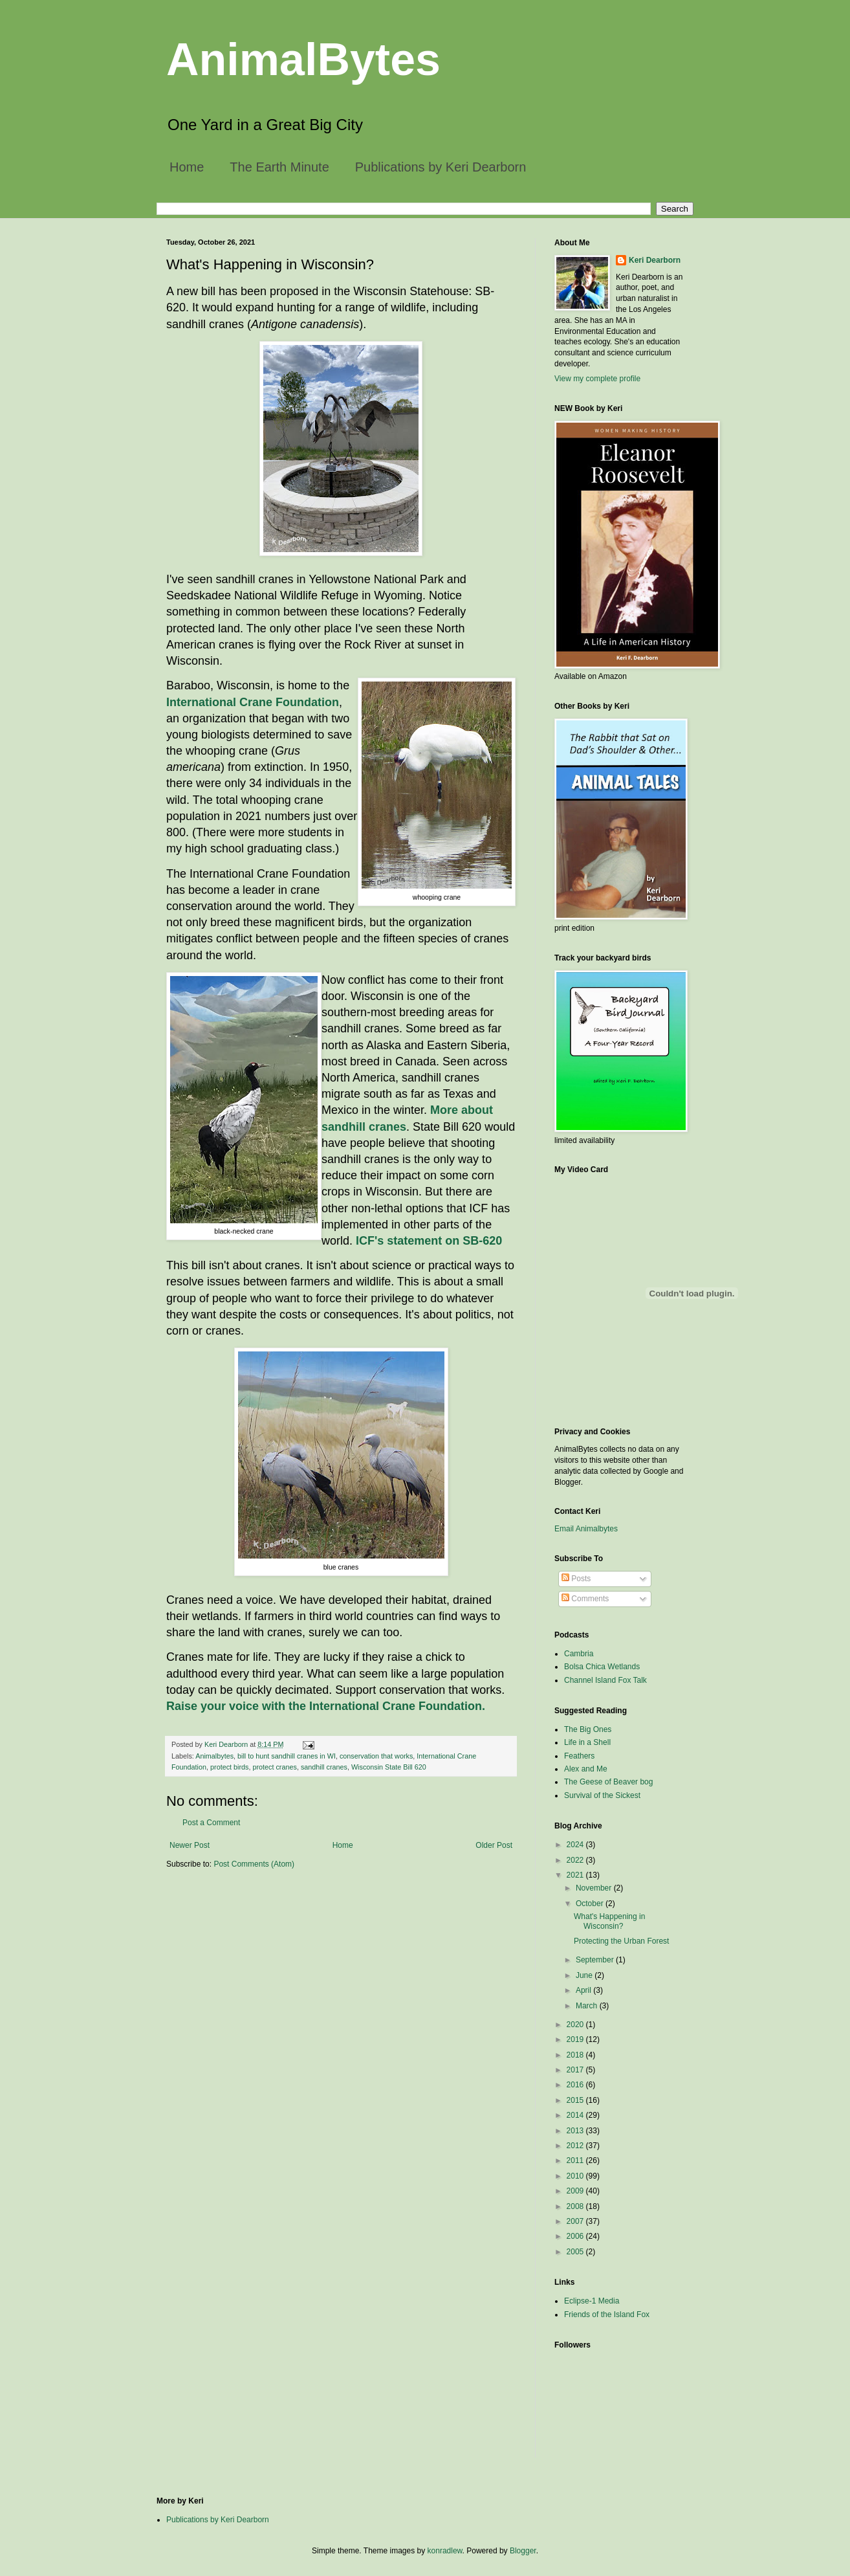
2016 (576, 2084)
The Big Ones (587, 1729)
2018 (576, 2055)
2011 (576, 2160)
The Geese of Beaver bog (608, 1781)
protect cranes (274, 1767)
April (584, 1990)
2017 (576, 2069)
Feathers (579, 1755)
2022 (576, 1860)
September (596, 1959)
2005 (576, 2251)
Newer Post (189, 1845)
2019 (576, 2039)
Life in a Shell (587, 1742)
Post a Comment (211, 1822)
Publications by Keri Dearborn (441, 167)
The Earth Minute (279, 167)
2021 (576, 1875)
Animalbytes (214, 1756)
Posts (576, 1578)
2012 (576, 2145)
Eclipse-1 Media (591, 2300)
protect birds (229, 1767)
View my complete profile (597, 378)
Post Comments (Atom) (253, 1864)
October (590, 1903)
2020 (576, 2024)
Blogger (523, 2550)
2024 (576, 1844)
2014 (576, 2115)
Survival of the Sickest (602, 1795)
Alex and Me (585, 1768)
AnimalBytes (303, 59)
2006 (576, 2236)
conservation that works (376, 1756)
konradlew (445, 2550)
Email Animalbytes (586, 1528)
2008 (576, 2206)
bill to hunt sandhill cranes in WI (286, 1756)
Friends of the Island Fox (606, 2314)
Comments (585, 1598)
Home (186, 167)
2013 (576, 2130)
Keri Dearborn (655, 260)
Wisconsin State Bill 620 (388, 1767)
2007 (576, 2221)
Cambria (578, 1653)
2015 (576, 2100)
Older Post (493, 1845)
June (585, 1975)
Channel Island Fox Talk (605, 1680)
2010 (576, 2176)
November (595, 1888)
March (588, 2005)
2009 (576, 2190)
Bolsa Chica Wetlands (602, 1666)
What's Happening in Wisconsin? (609, 1921)
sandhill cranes (324, 1767)
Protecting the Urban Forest (621, 1941)
